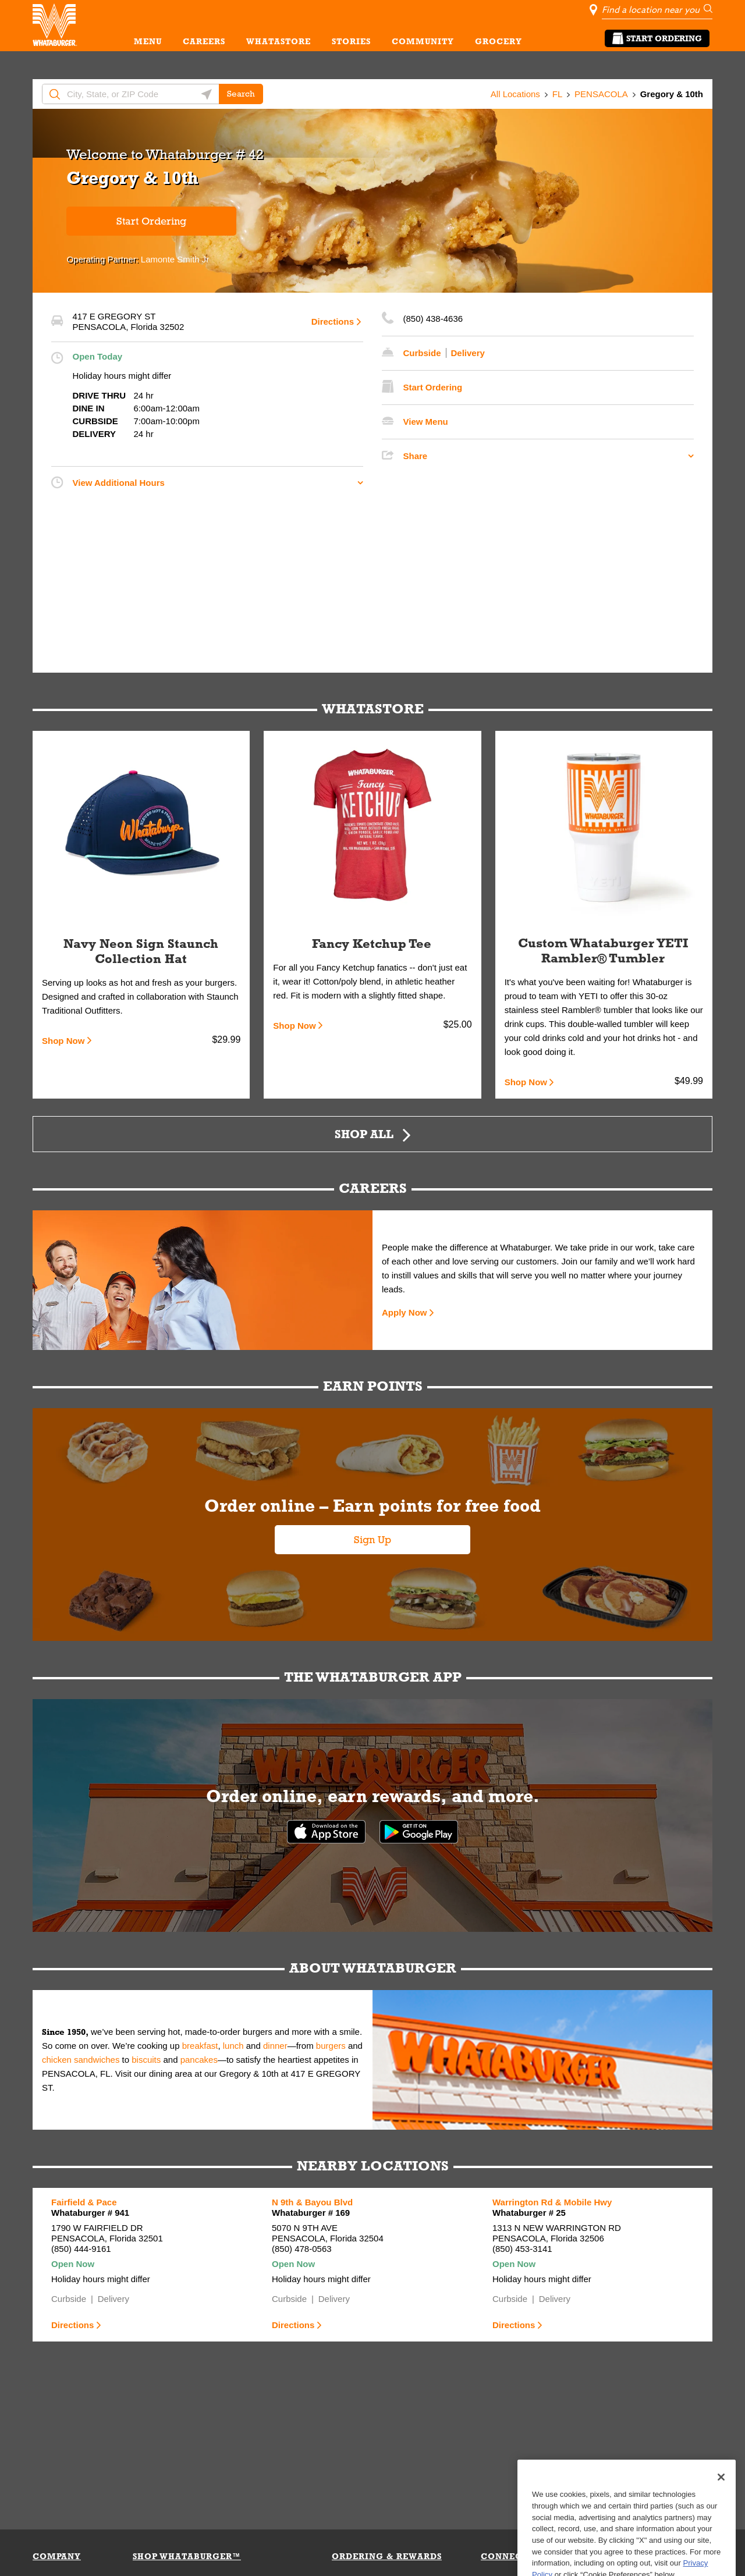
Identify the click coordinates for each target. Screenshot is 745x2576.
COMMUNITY (423, 41)
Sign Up (372, 1539)
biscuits (146, 2060)
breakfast (200, 2046)
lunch (233, 2046)
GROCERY (498, 41)
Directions (332, 321)
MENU (148, 41)
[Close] (721, 2512)
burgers (331, 2046)
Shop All (364, 1133)
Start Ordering (657, 38)
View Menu (425, 422)
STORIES (351, 41)
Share (415, 456)
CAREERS (204, 41)
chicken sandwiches (80, 2060)
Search (241, 93)
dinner (275, 2046)
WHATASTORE (278, 41)
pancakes (199, 2060)
